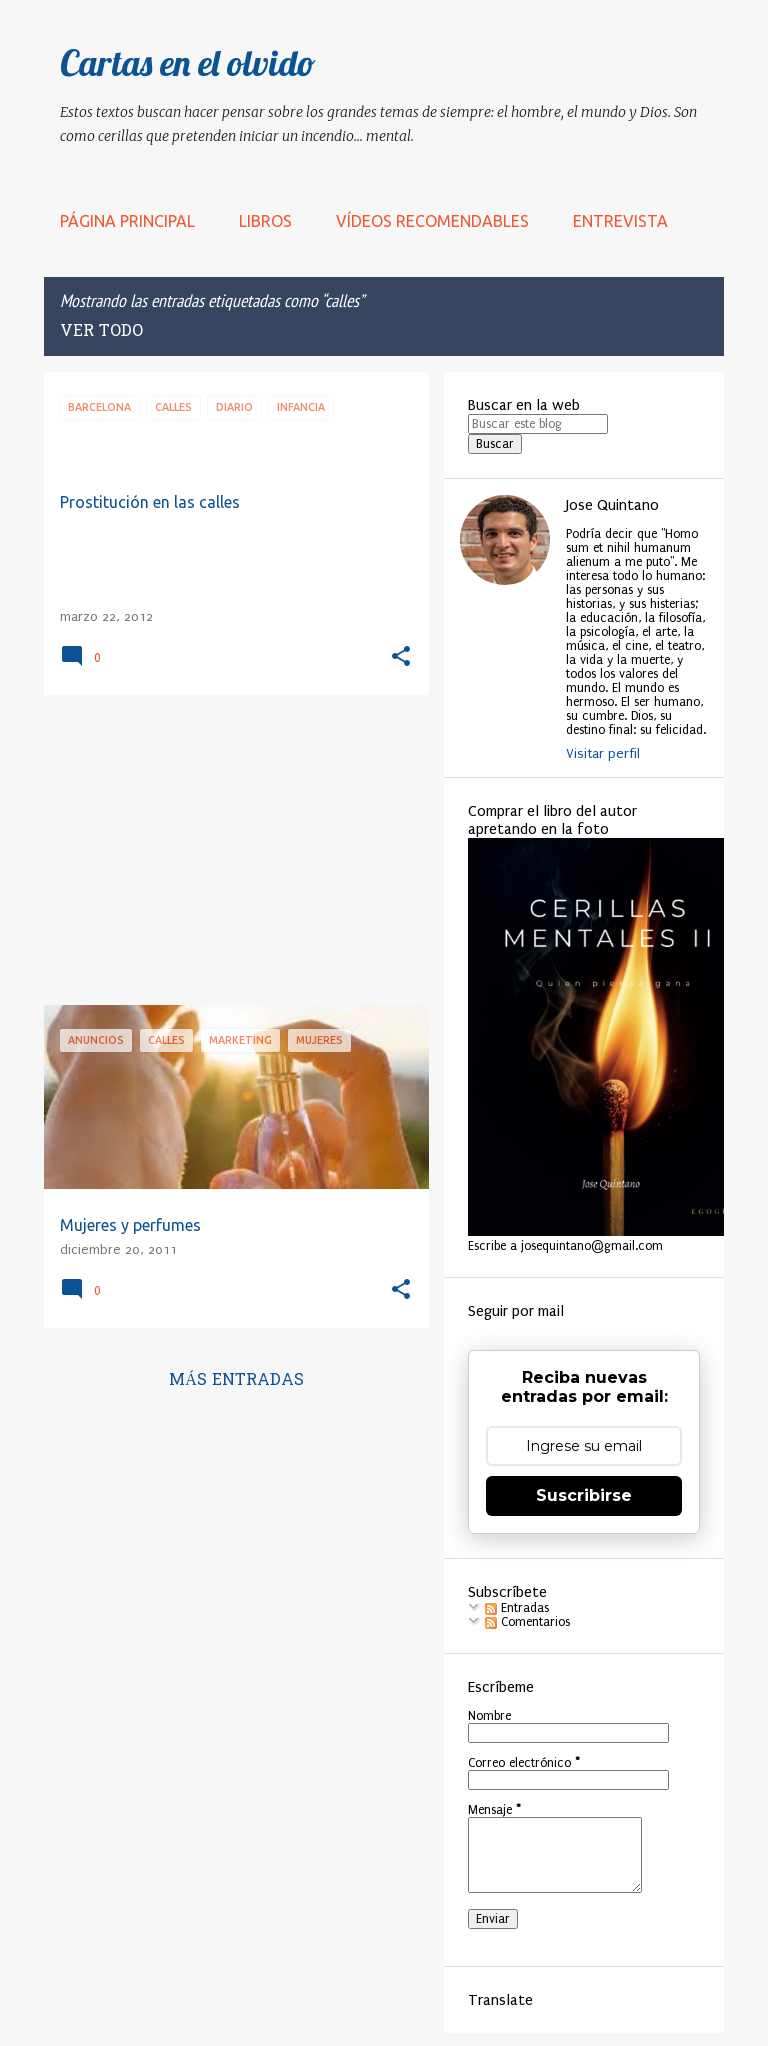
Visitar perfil (603, 753)
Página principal (127, 221)
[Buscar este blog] (538, 424)
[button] (401, 657)
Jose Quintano (612, 505)
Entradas (517, 1608)
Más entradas (236, 1381)
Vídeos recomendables (432, 221)
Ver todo (101, 332)
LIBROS (265, 221)
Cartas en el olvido (188, 62)
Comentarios (527, 1622)
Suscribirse (584, 1495)
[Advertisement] (229, 850)
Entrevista (620, 221)
